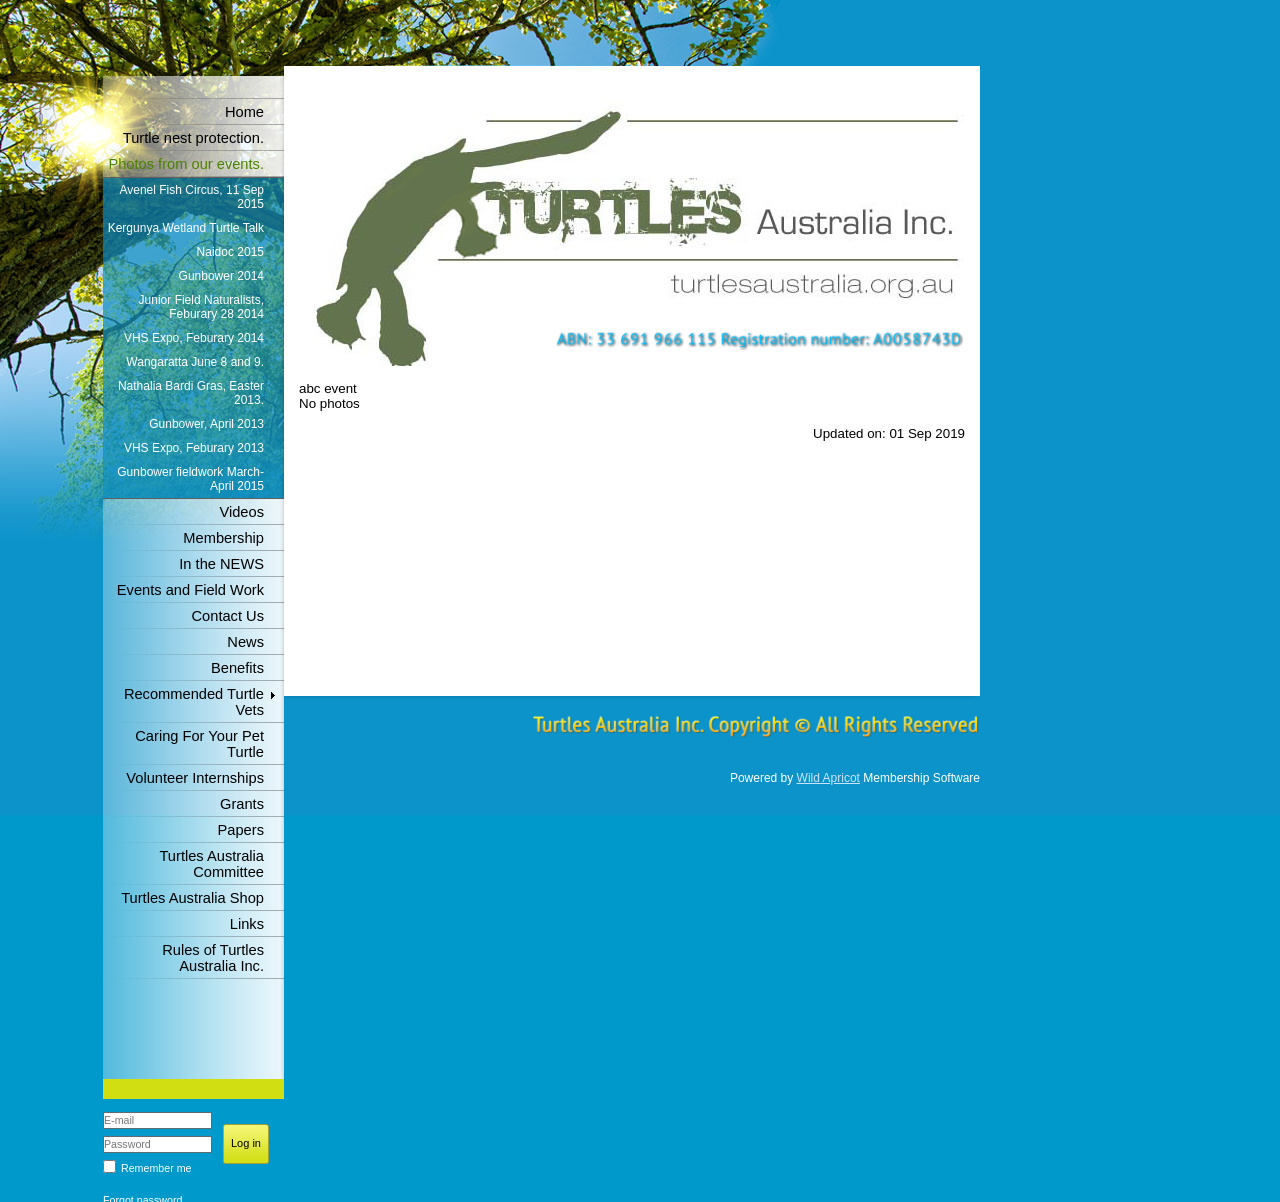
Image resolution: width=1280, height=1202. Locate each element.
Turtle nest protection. (193, 138)
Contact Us (228, 616)
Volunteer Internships (195, 778)
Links (247, 924)
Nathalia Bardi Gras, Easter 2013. (191, 393)
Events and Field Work (190, 590)
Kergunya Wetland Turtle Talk (186, 228)
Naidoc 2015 (230, 252)
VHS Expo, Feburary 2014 (194, 338)
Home (244, 112)
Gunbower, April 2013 (206, 424)
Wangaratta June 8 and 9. (195, 362)
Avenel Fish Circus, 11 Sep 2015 (191, 197)
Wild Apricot (828, 778)
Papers (241, 830)
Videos (241, 512)
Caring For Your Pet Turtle (199, 744)
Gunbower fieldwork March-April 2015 (190, 479)
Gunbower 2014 (221, 276)
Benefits (237, 668)
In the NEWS (221, 564)
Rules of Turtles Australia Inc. (213, 958)
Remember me (156, 1168)
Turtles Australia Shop (192, 898)
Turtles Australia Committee (211, 864)
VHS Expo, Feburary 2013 (194, 448)
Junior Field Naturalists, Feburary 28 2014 (201, 307)
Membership (223, 538)
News (245, 642)
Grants (242, 804)
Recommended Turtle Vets (194, 702)
